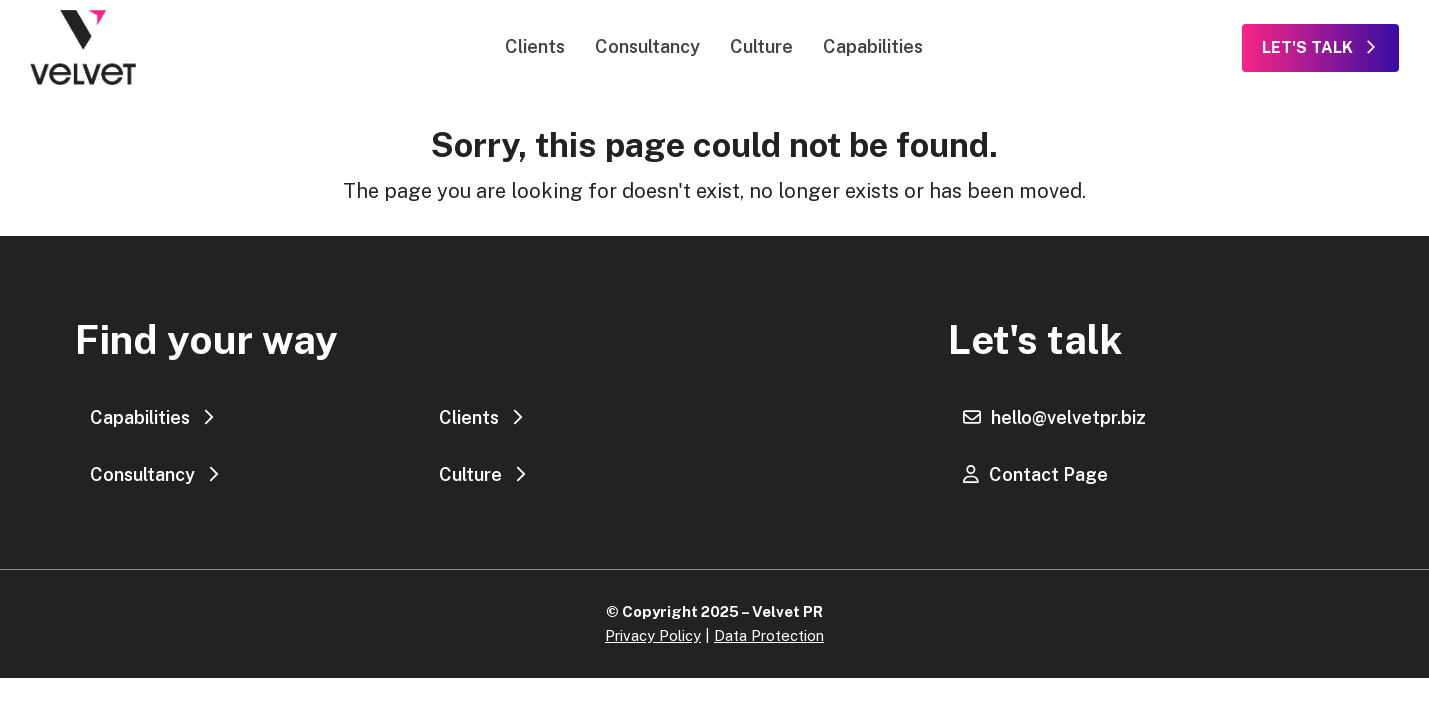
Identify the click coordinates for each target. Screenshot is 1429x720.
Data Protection (769, 635)
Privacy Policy (653, 635)
